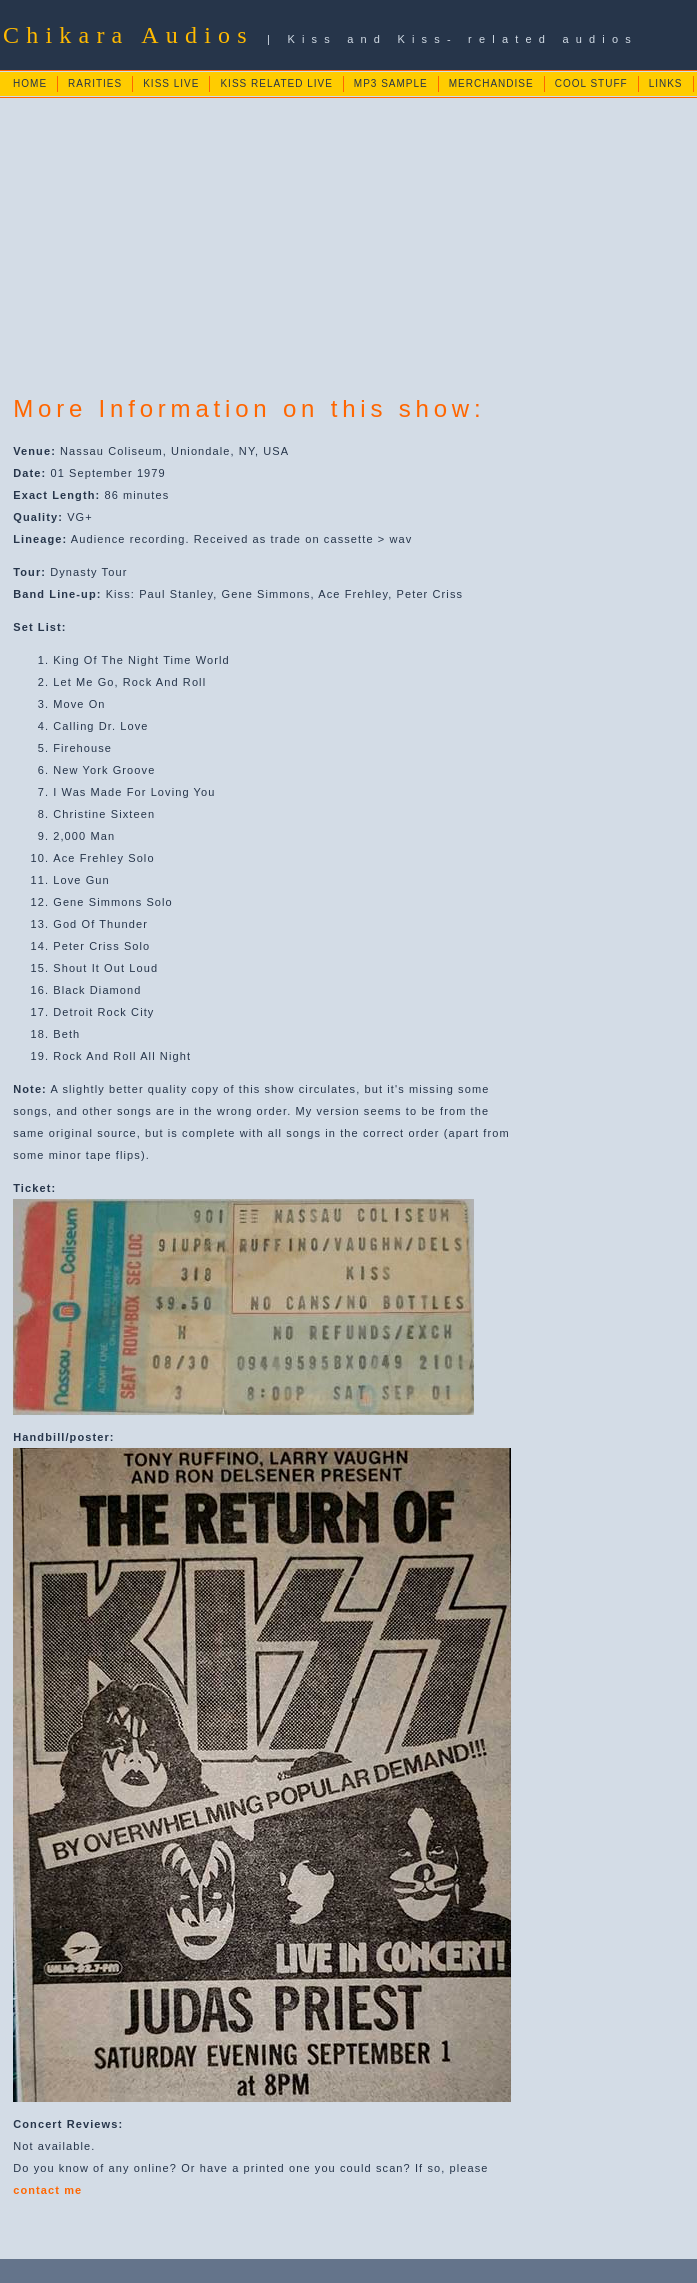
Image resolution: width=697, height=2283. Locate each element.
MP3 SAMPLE (391, 83)
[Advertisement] (349, 239)
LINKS (666, 83)
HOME (30, 83)
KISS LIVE (171, 83)
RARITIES (95, 83)
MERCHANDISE (491, 83)
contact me (47, 2190)
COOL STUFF (591, 83)
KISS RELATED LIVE (276, 83)
